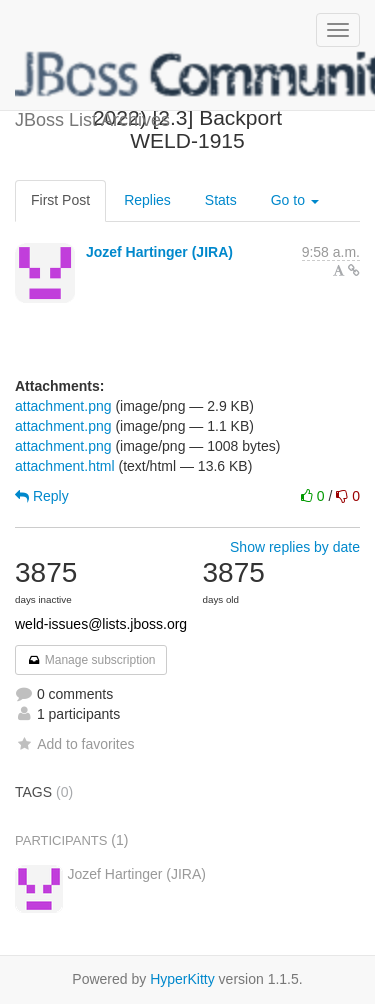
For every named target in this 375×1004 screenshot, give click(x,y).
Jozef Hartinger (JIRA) (159, 252)
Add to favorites (74, 744)
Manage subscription (91, 660)
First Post (60, 200)
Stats (221, 200)
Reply (42, 496)
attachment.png (63, 406)
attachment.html (65, 466)
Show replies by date (295, 547)
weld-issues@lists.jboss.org (101, 624)
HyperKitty (182, 979)
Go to (295, 200)
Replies (147, 200)
